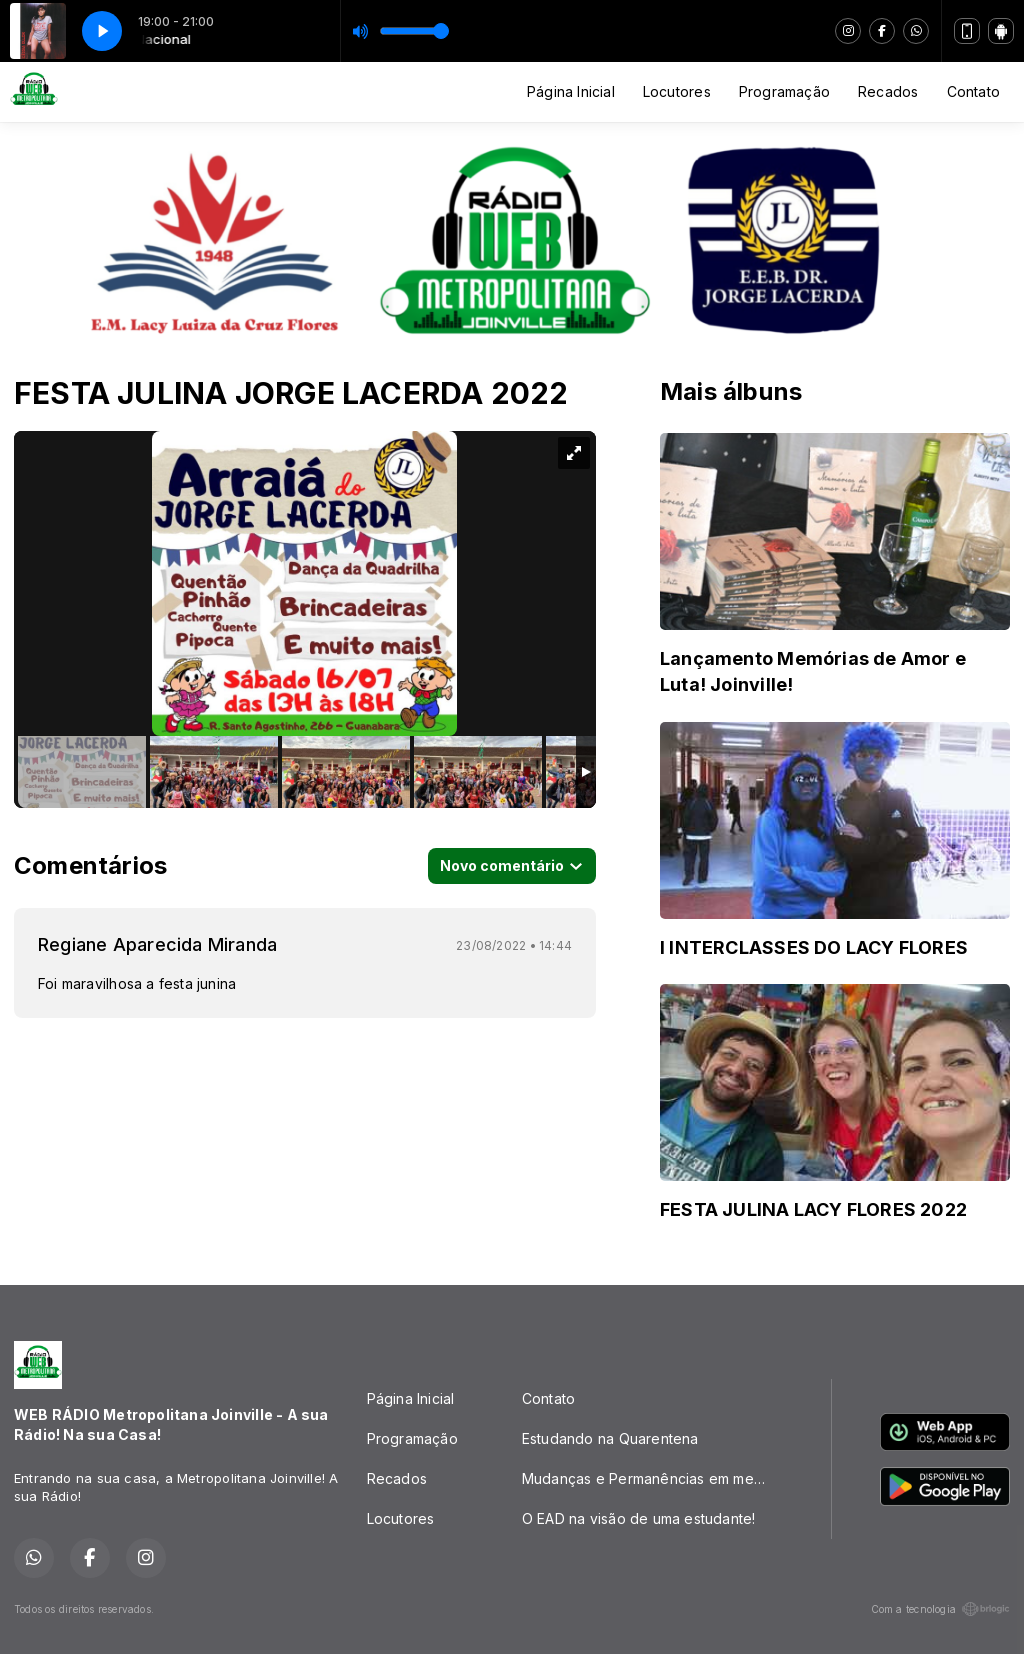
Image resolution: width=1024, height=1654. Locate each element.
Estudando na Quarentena (610, 1438)
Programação (784, 91)
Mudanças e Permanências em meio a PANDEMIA (652, 1478)
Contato (973, 91)
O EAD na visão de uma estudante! (639, 1518)
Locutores (677, 91)
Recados (888, 91)
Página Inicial (571, 91)
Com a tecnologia (940, 1609)
